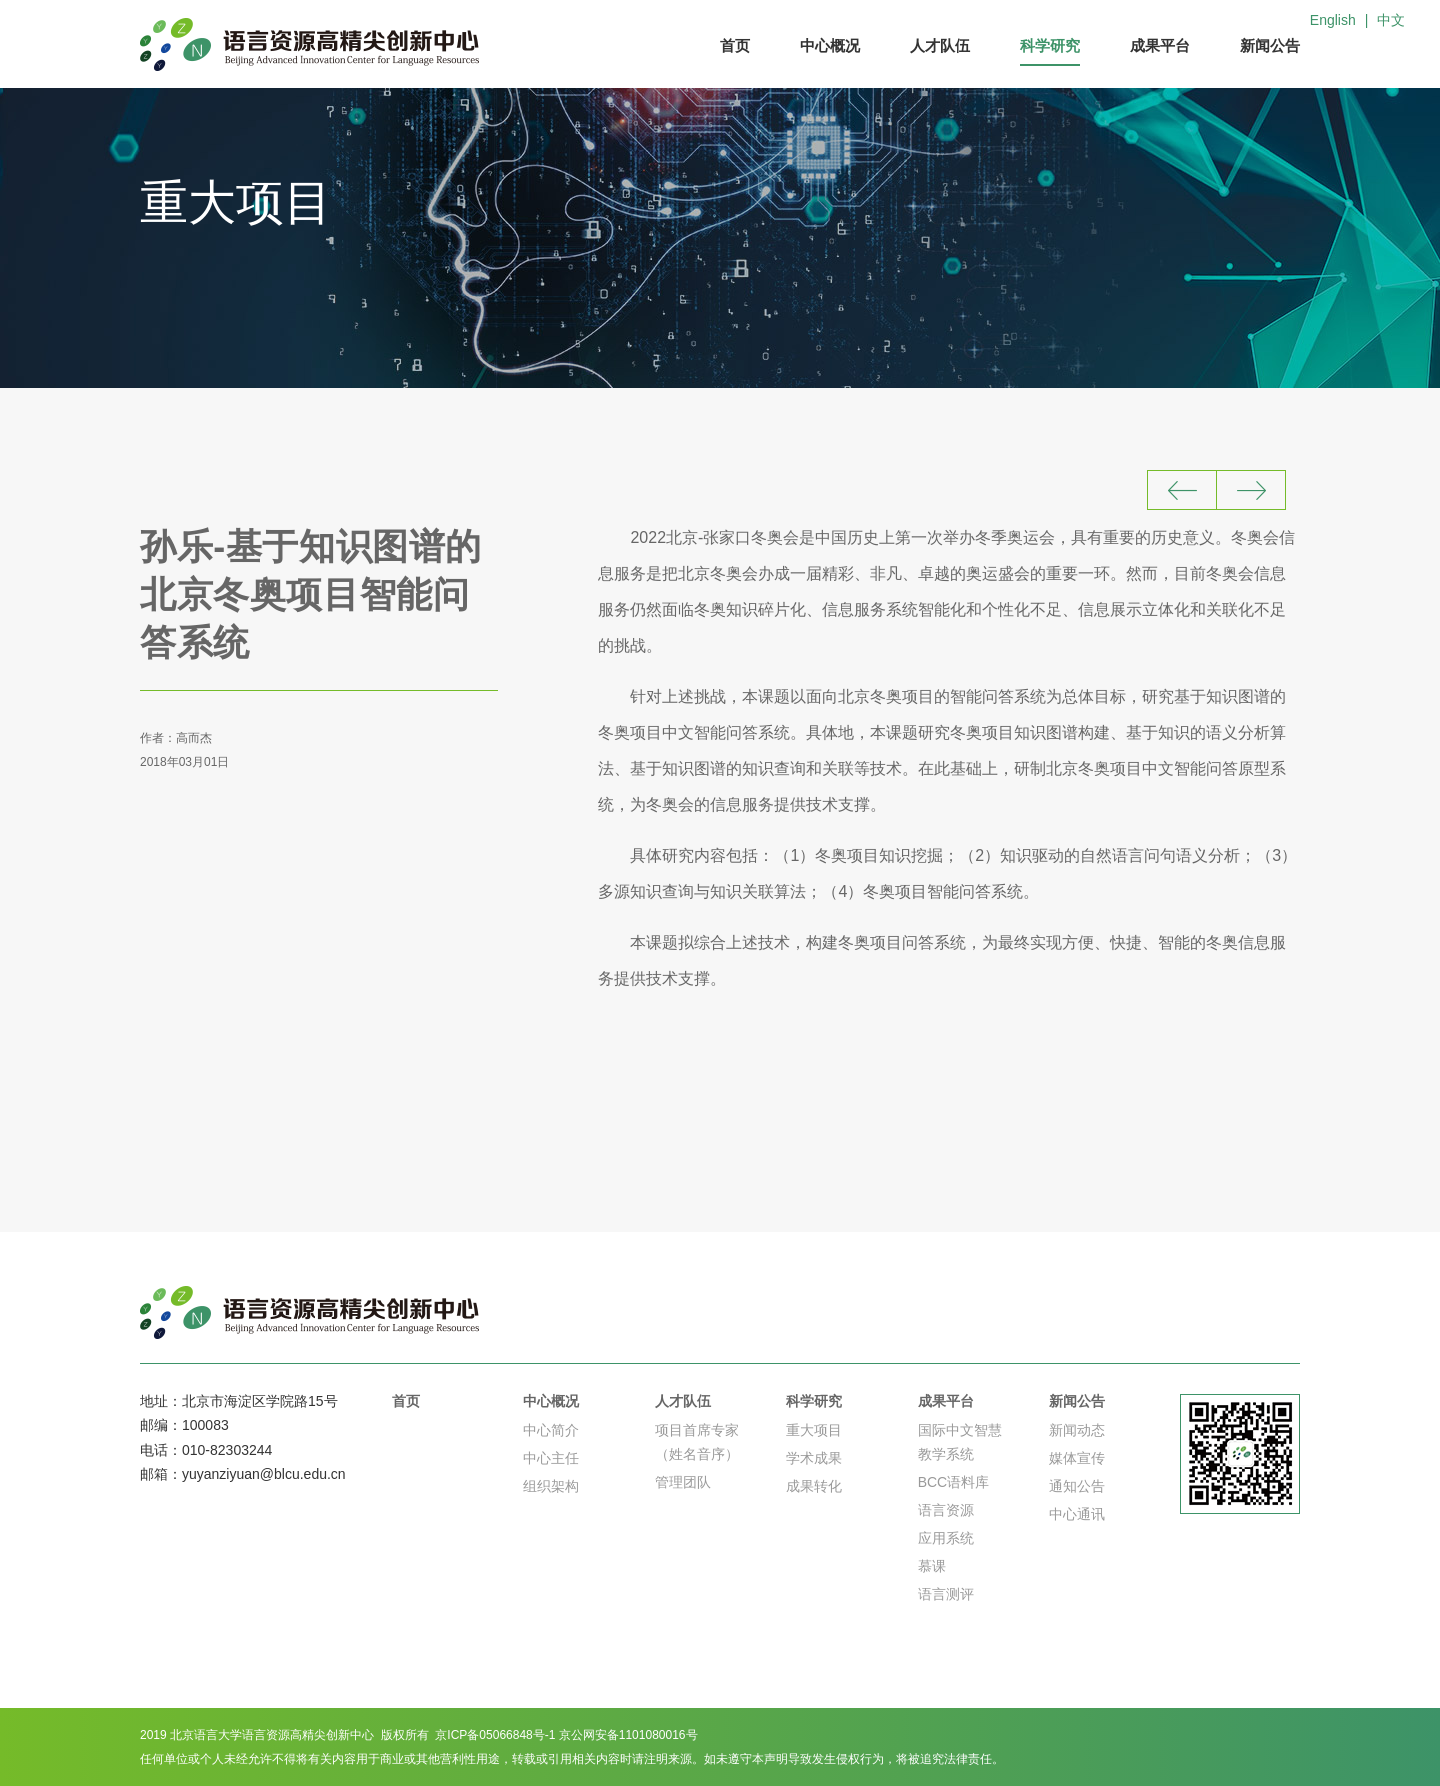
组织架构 (551, 1486)
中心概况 (830, 45)
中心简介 (551, 1430)
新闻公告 (1270, 45)
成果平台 (1160, 45)
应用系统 (946, 1538)
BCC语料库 (954, 1482)
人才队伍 (940, 45)
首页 (735, 45)
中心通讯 (1077, 1514)
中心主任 (551, 1458)
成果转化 (814, 1486)
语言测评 (946, 1594)
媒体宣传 (1077, 1458)
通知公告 (1077, 1486)
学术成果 (814, 1458)
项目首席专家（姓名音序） (697, 1442)
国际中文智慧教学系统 (960, 1442)
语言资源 (946, 1510)
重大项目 (814, 1430)
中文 (1391, 20)
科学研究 (1050, 45)
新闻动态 (1077, 1430)
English (1333, 20)
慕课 (932, 1566)
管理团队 (683, 1482)
